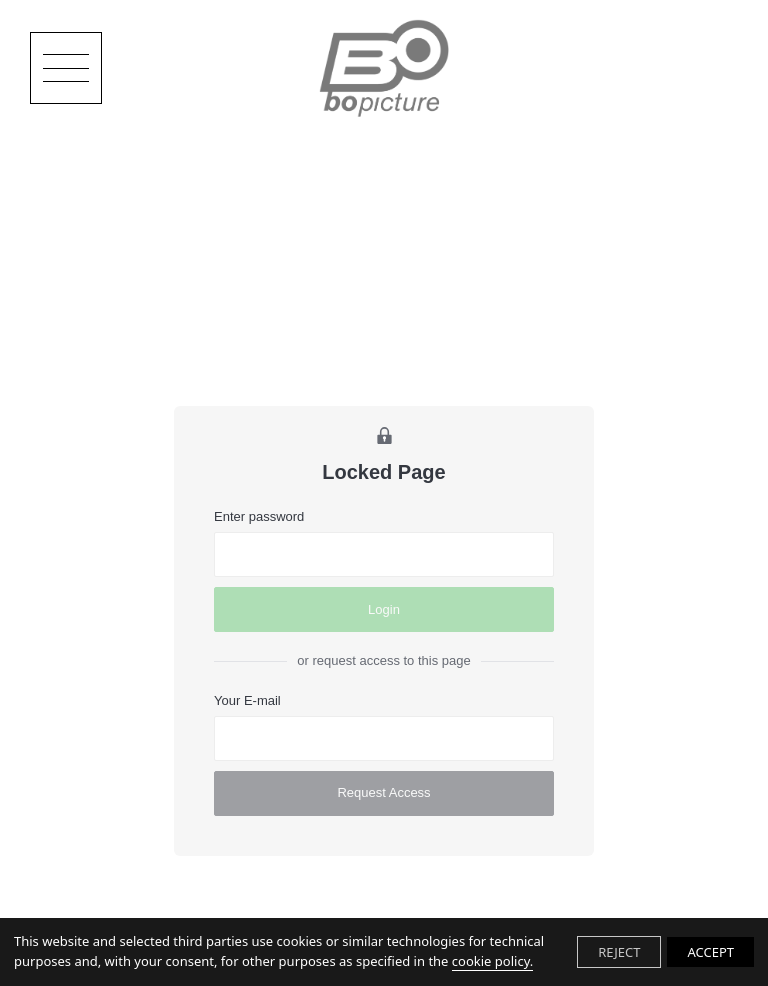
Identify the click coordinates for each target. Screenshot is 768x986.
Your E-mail (247, 700)
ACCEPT (710, 952)
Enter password (259, 516)
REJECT (619, 952)
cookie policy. (492, 961)
